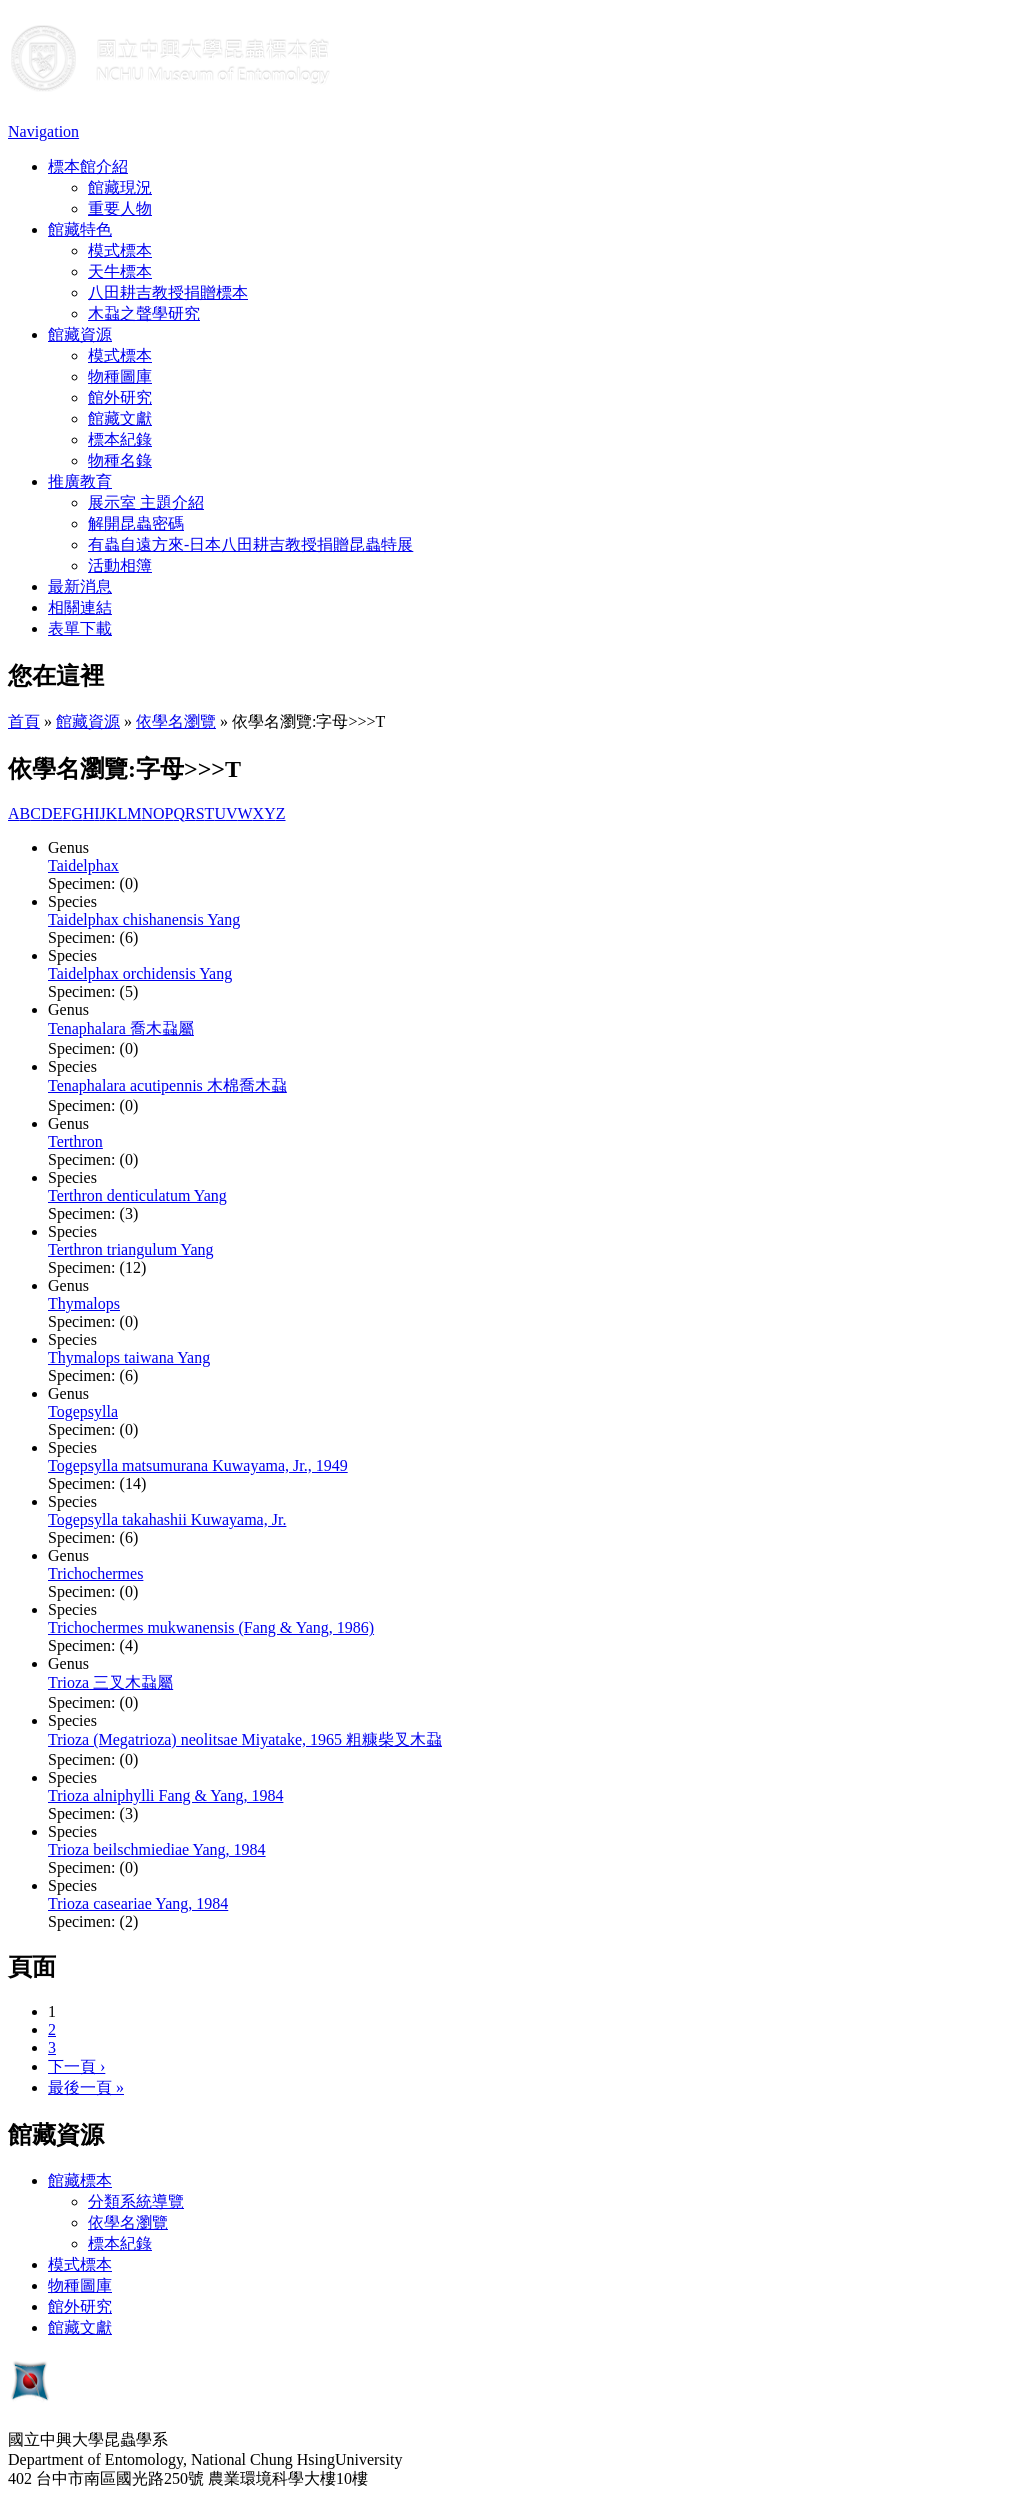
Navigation (43, 131)
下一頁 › (76, 2066)
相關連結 (80, 607)
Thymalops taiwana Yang (129, 1357)
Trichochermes (95, 1573)
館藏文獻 (120, 418)
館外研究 (120, 397)
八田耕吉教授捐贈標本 (168, 292)
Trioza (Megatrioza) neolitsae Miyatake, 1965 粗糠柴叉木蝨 (245, 1739)
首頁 (24, 721)
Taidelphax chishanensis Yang (144, 919)
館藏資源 (80, 334)
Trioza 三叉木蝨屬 (110, 1682)
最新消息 (80, 586)
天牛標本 (120, 271)
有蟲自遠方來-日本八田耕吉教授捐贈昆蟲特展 (250, 544)
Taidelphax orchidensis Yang (140, 973)
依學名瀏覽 (176, 721)
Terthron (75, 1141)
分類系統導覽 (136, 2201)
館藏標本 (80, 2180)
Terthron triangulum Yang (131, 1249)
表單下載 (80, 628)
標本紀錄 (120, 439)
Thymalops (84, 1303)
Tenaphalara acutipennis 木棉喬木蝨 (167, 1085)
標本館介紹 (88, 166)
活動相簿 (120, 565)
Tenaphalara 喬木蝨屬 (121, 1028)
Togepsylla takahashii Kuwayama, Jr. (167, 1519)
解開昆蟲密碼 (136, 523)
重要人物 (120, 208)
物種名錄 (120, 460)
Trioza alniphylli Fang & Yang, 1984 (165, 1795)
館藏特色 (80, 229)
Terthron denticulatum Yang (137, 1195)
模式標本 (120, 250)
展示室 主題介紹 (146, 502)
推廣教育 (80, 481)
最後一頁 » (86, 2087)
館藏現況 (120, 187)
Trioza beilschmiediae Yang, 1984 (157, 1849)
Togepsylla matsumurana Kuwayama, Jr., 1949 (198, 1465)
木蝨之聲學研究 (144, 313)
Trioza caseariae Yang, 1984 (138, 1903)
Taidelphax (83, 865)
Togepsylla (83, 1411)
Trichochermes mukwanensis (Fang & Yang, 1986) (211, 1627)
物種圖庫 (120, 376)
